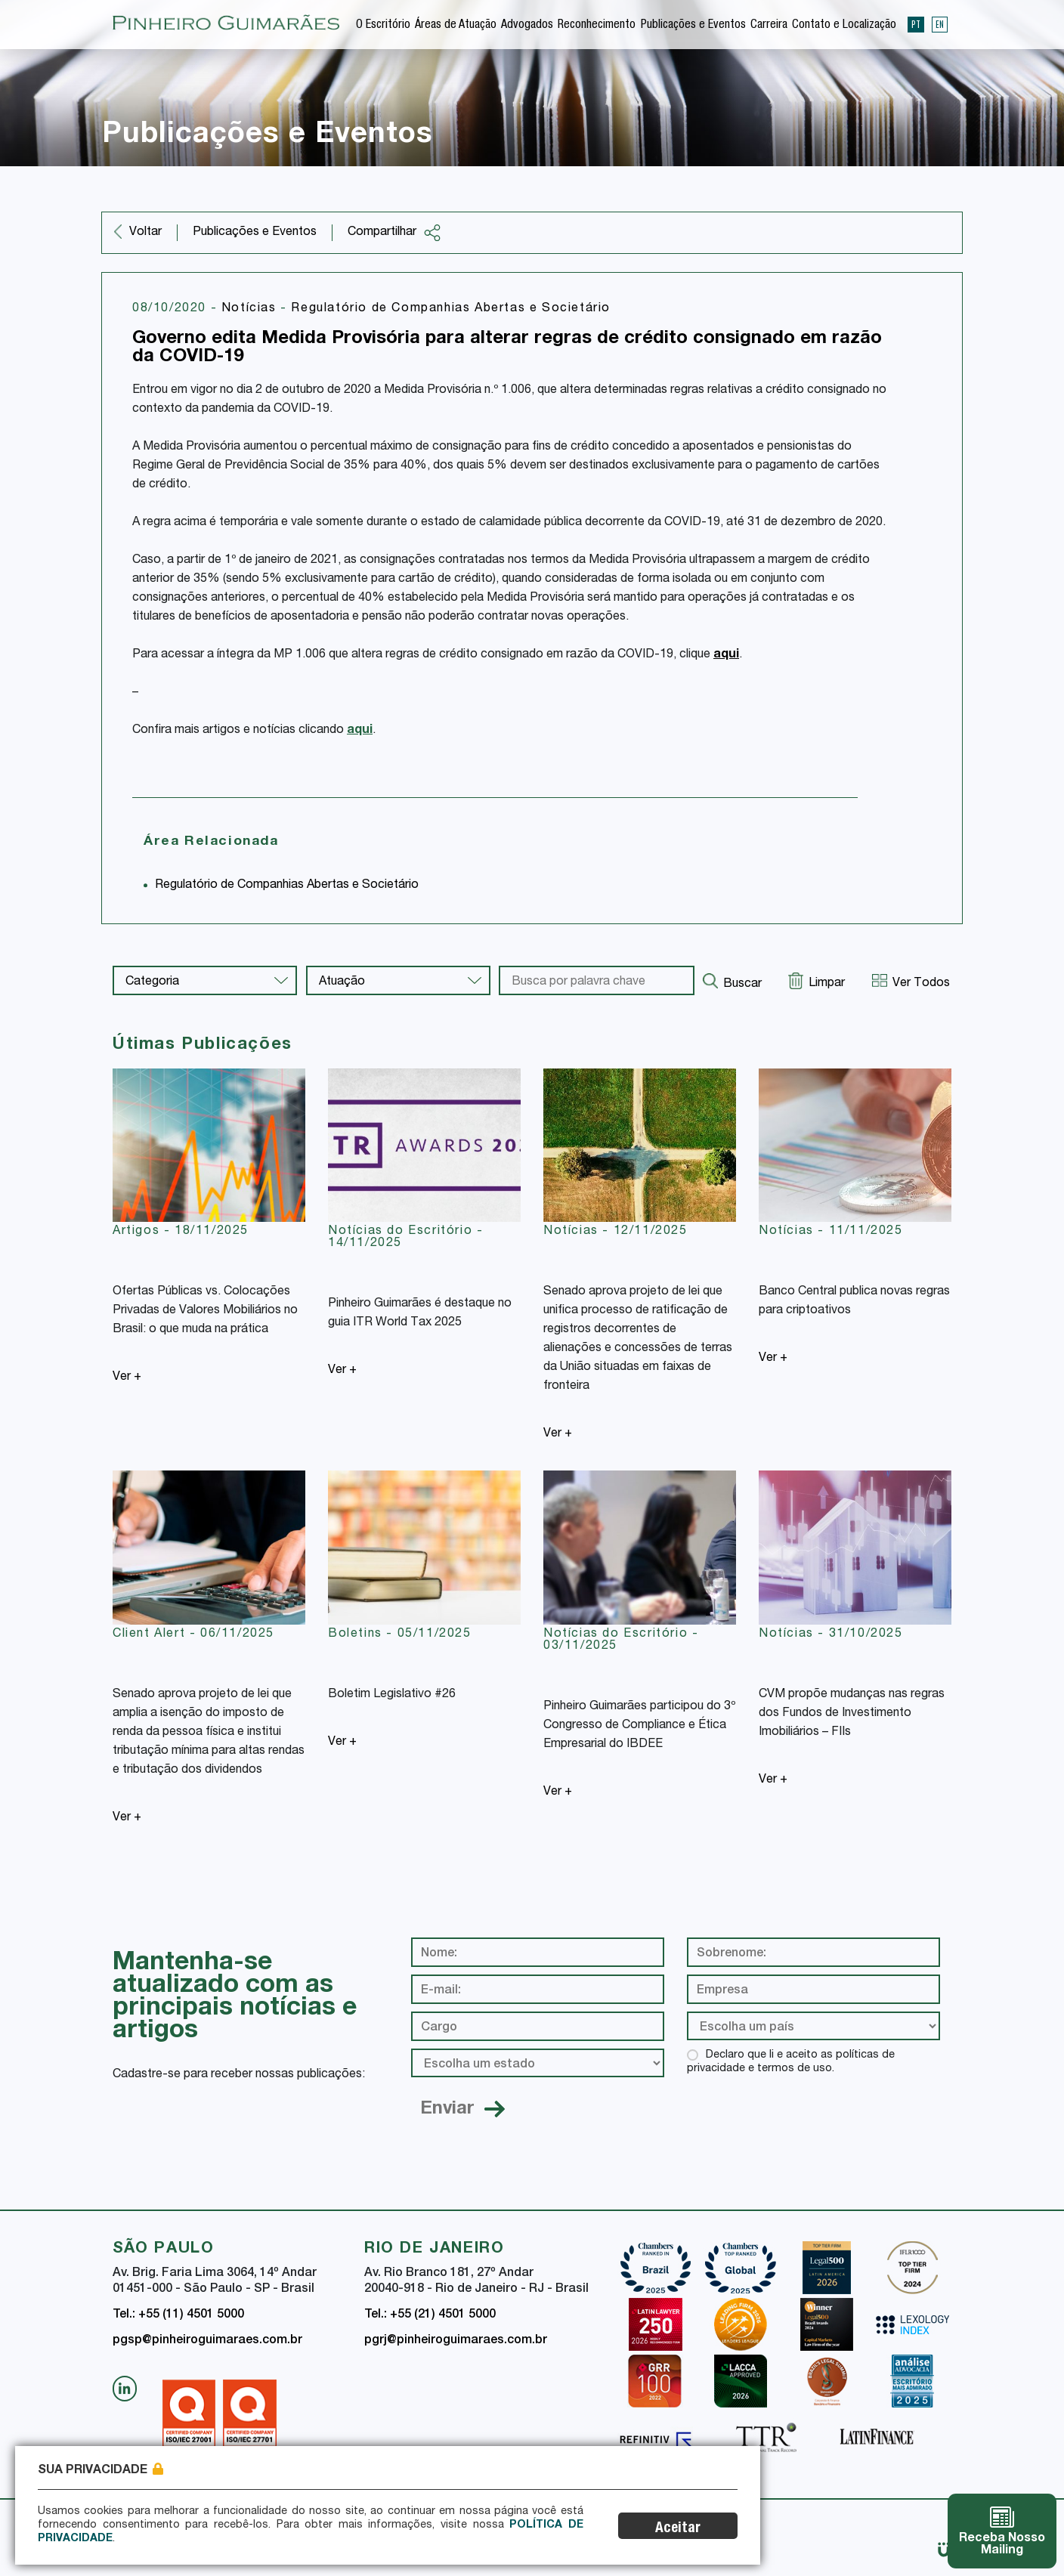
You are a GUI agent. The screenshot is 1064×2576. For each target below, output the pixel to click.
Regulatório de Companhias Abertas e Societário (451, 309)
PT (915, 24)
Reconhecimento (597, 26)
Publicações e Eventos (693, 26)
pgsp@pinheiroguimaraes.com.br (207, 2341)
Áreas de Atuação (455, 26)
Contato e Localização (844, 26)
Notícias (250, 309)
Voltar (145, 233)
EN (940, 24)
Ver (127, 1377)
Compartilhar (394, 232)
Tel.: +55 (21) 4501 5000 (430, 2315)
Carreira (768, 26)
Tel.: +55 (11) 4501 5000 (178, 2315)
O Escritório (383, 26)
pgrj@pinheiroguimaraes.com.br (455, 2341)
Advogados (527, 26)
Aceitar (678, 2529)
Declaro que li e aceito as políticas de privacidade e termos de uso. (791, 2062)
